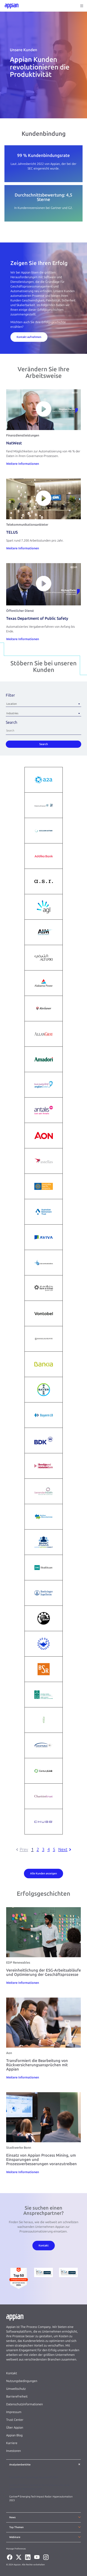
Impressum (13, 2412)
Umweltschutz (16, 2389)
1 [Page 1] (32, 1849)
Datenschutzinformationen (24, 2404)
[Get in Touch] (28, 337)
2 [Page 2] (38, 1849)
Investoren (13, 2451)
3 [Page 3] (43, 1849)
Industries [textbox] (12, 713)
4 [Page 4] (48, 1849)
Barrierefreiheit (17, 2396)
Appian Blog (14, 2435)
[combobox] (43, 704)
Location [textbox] (11, 703)
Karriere (11, 2443)
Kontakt (11, 2373)
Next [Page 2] (63, 1849)
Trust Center (14, 2420)
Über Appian (14, 2427)
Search (43, 744)
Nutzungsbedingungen (21, 2381)
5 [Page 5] (54, 1849)
